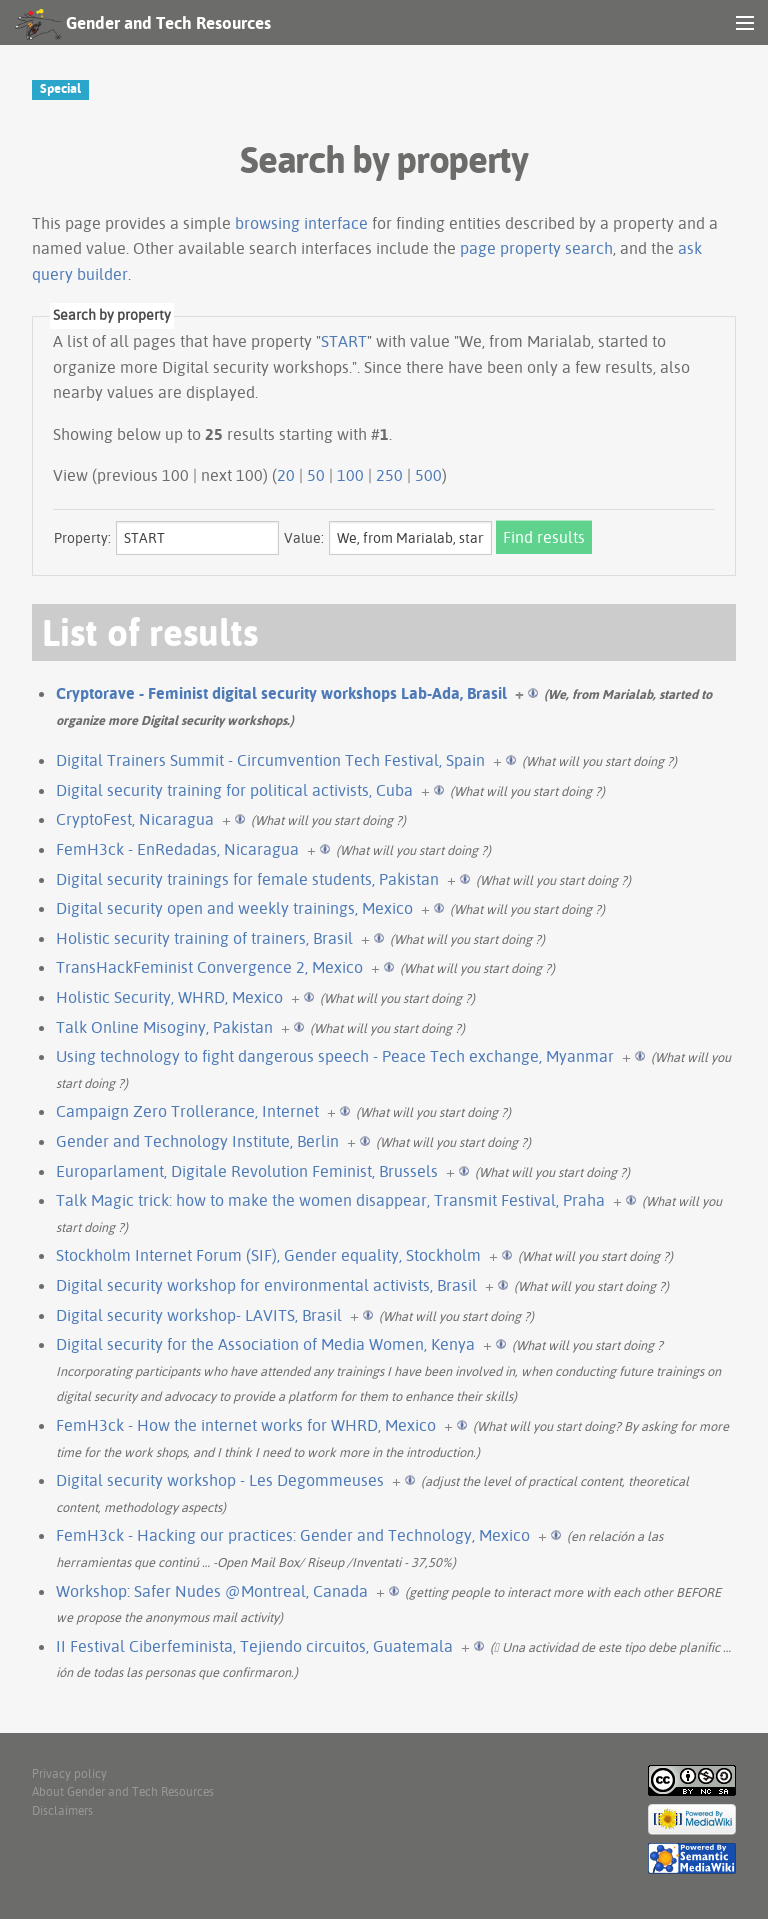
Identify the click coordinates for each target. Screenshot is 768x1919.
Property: (82, 538)
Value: (304, 538)
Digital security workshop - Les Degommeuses (220, 1480)
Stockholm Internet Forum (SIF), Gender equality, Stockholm (268, 1255)
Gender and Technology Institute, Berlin (197, 1141)
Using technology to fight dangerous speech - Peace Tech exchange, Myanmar (335, 1056)
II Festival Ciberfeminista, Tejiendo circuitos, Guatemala (254, 1646)
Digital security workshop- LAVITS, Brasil (199, 1315)
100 (350, 475)
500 (428, 475)
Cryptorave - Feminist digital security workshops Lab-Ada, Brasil (281, 693)
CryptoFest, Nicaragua (135, 819)
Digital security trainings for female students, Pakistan (247, 879)
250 (389, 475)
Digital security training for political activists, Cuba (234, 790)
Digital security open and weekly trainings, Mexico (234, 908)
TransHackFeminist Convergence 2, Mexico (209, 967)
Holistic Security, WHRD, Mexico (169, 997)
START (344, 341)
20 (286, 475)
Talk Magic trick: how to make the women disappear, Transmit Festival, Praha (330, 1200)
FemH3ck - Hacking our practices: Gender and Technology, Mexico (293, 1535)
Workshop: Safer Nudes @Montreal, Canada (212, 1591)
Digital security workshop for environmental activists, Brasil (266, 1285)
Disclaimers (62, 1810)
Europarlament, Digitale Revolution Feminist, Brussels (247, 1171)
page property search (536, 248)
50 (316, 475)
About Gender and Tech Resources (123, 1791)
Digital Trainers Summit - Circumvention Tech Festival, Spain (270, 760)
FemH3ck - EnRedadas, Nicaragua (177, 849)
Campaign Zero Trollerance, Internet (187, 1111)
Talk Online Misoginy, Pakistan (164, 1027)
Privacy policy (69, 1773)
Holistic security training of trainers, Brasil (204, 938)
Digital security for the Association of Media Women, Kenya (265, 1344)
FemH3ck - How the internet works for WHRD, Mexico (246, 1425)
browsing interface (301, 223)
